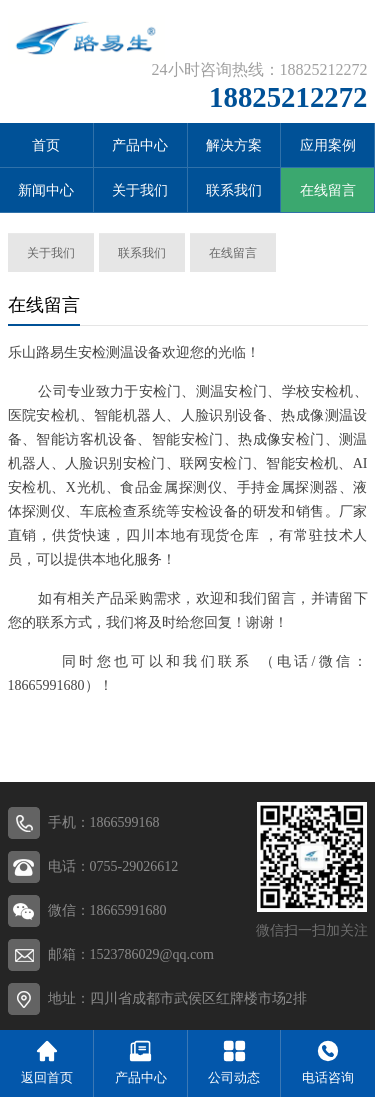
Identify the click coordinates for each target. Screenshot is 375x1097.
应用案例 (328, 145)
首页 (46, 145)
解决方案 (234, 145)
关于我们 (140, 190)
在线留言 (328, 190)
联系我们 (234, 190)
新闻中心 (46, 190)
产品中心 (140, 145)
